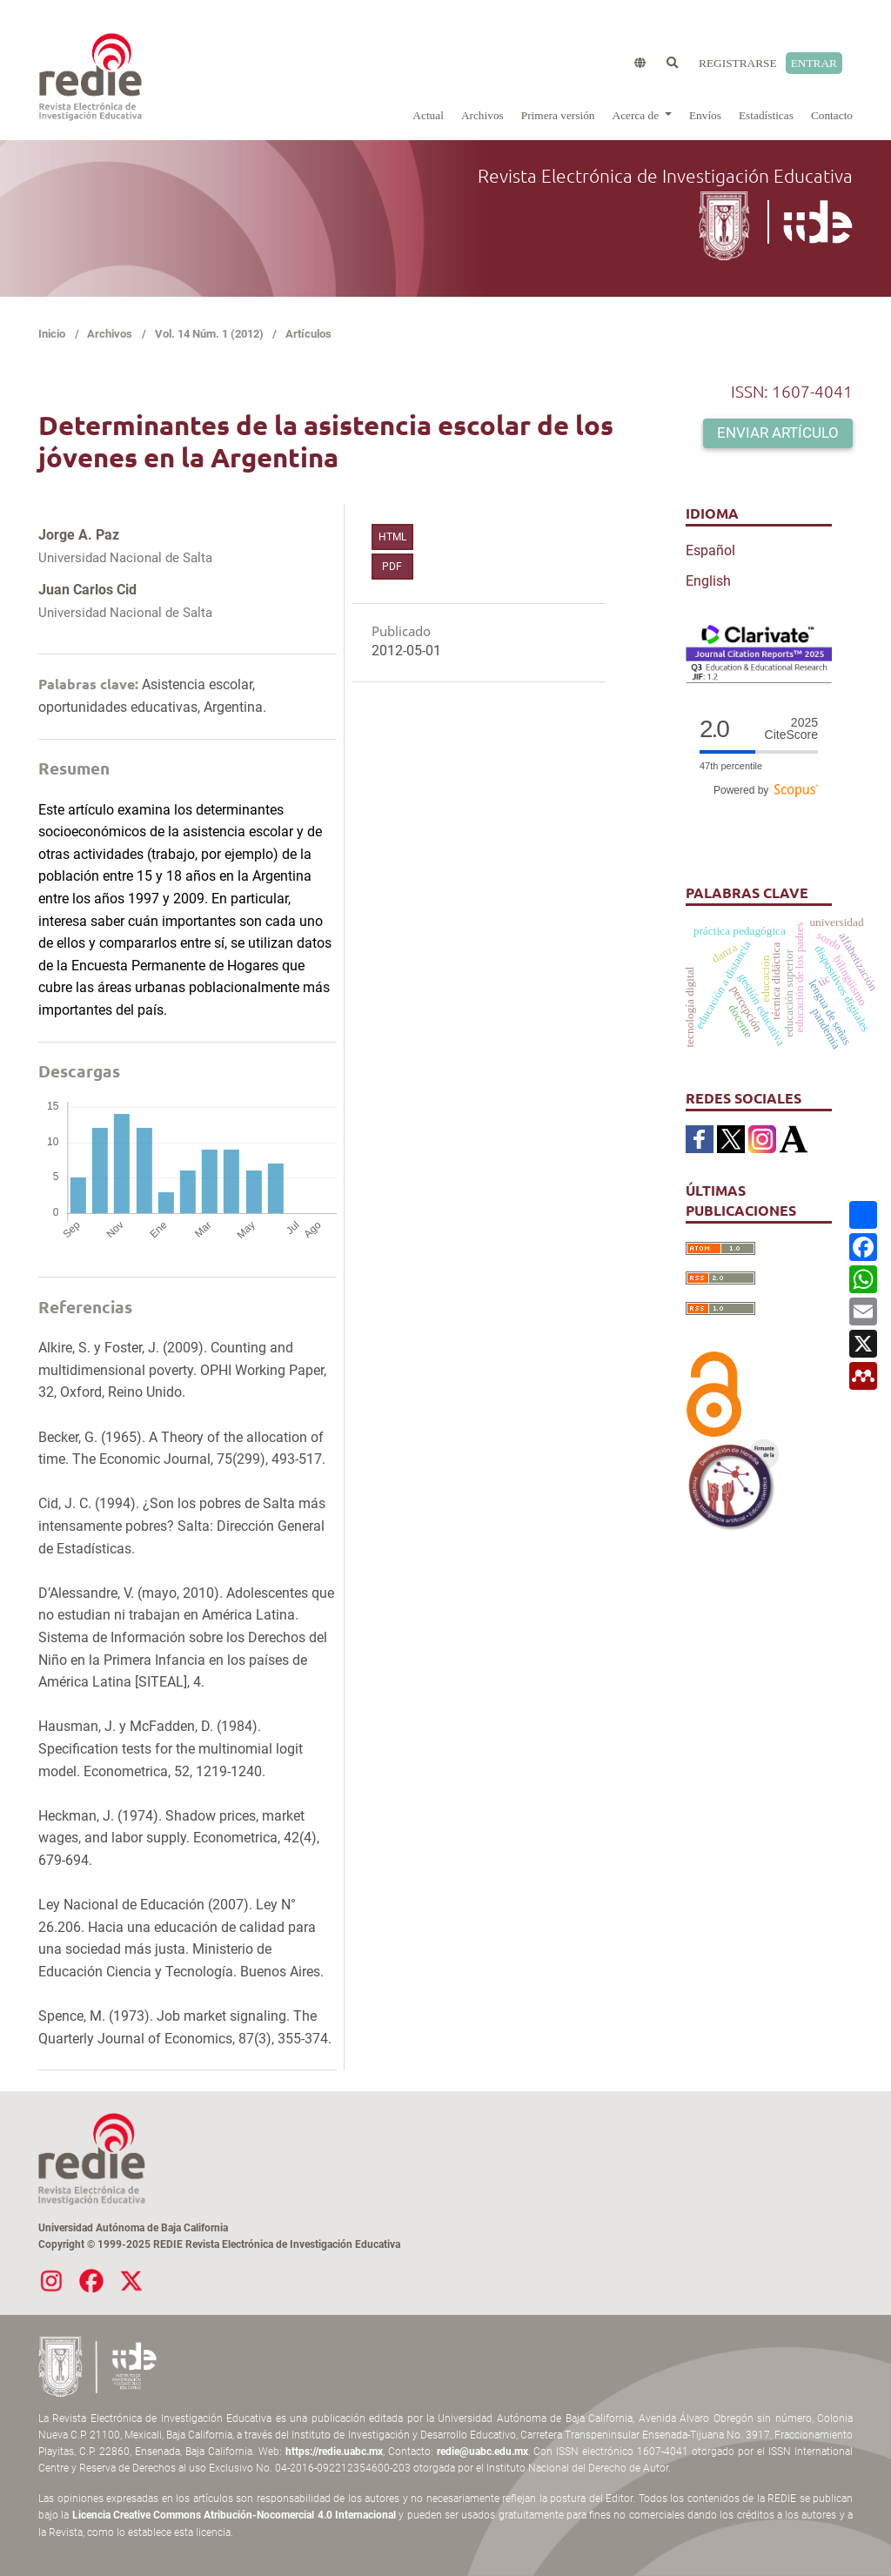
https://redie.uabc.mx (334, 2451)
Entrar (814, 63)
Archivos (482, 115)
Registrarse (738, 63)
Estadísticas (766, 115)
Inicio (51, 333)
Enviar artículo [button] (778, 432)
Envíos (705, 115)
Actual (428, 115)
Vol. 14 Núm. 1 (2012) (209, 333)
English (708, 581)
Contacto (832, 115)
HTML (392, 537)
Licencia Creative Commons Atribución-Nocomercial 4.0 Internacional (234, 2515)
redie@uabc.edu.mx (482, 2451)
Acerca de (637, 115)
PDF (392, 566)
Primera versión (558, 115)
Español (710, 550)
